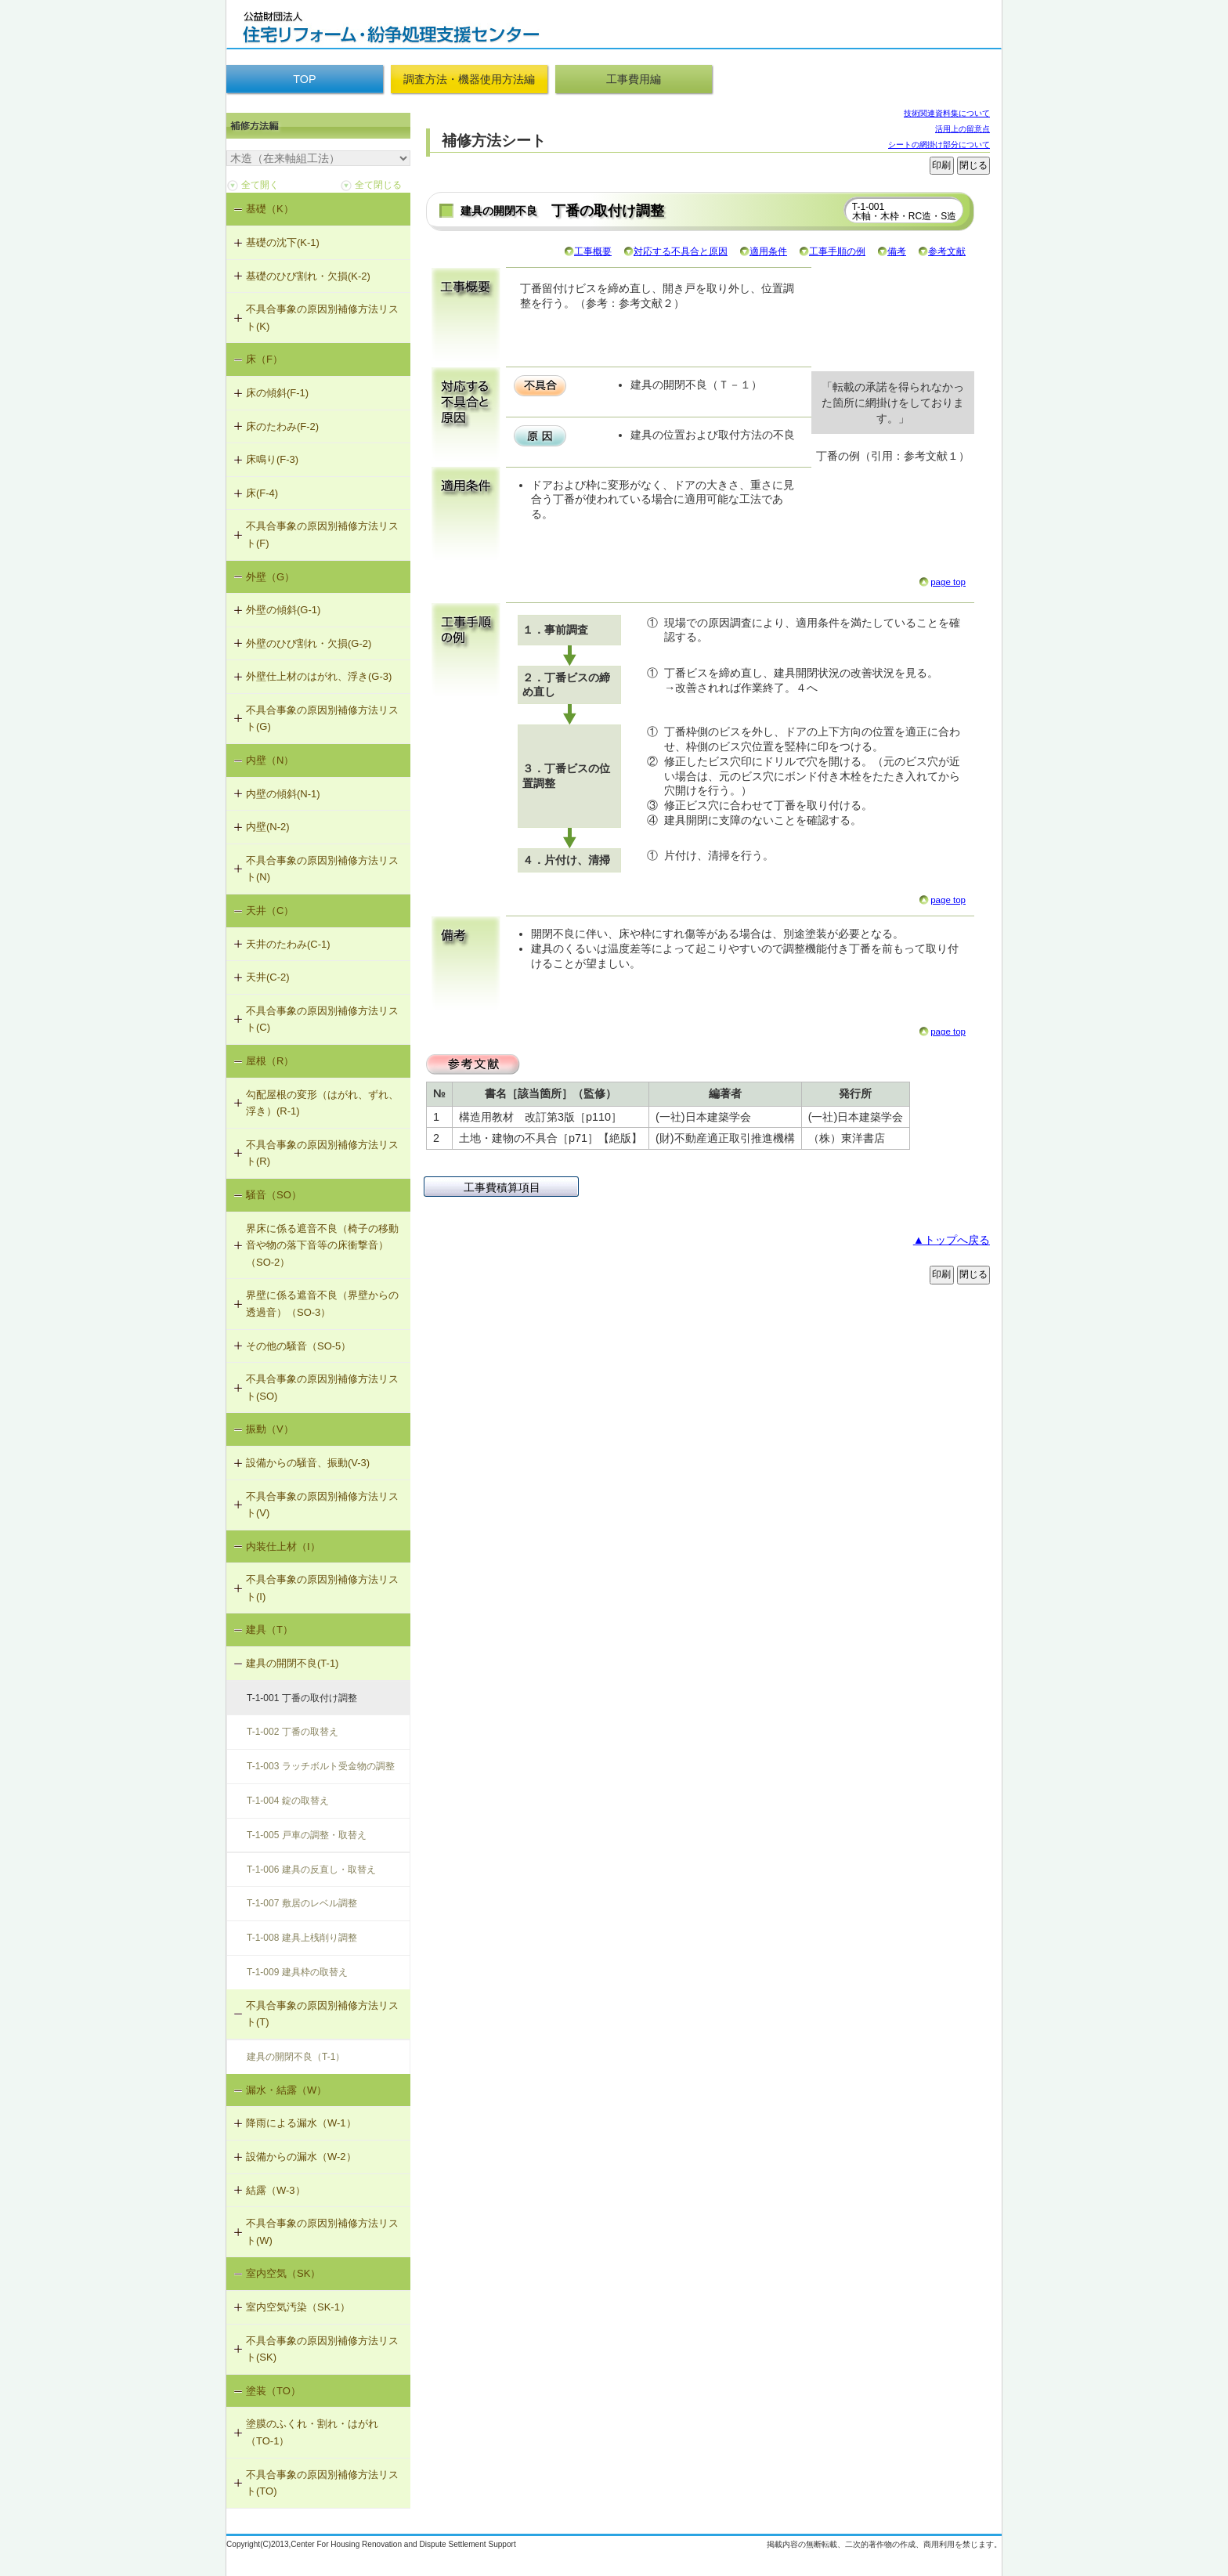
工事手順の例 (837, 251)
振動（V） (270, 1429)
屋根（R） (270, 1061)
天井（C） (270, 910)
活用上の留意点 (962, 129)
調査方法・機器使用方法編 (469, 79)
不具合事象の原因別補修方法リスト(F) (322, 534)
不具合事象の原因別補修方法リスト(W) (322, 2231)
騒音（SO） (274, 1195)
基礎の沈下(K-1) (283, 242)
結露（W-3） (275, 2190)
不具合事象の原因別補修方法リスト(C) (322, 1019)
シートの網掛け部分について (939, 144)
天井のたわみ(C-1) (288, 944)
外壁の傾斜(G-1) (283, 610)
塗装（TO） (273, 2391)
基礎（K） (270, 209)
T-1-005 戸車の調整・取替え (307, 1835)
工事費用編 (633, 79)
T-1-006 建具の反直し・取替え (311, 1869)
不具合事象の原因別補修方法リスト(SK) (322, 2349)
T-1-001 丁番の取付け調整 (302, 1698)
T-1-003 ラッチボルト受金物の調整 (321, 1766)
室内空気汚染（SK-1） (298, 2307)
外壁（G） (270, 577)
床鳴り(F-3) (272, 459)
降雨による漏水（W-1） (301, 2123)
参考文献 (947, 251)
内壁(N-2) (268, 827)
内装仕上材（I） (283, 1546)
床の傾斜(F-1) (277, 393)
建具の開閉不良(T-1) (292, 1663)
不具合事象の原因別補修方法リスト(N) (322, 868)
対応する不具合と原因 (681, 251)
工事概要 (593, 251)
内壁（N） (270, 760)
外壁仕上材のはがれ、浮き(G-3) (319, 676)
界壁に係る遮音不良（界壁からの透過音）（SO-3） (322, 1303)
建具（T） (269, 1629)
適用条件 (768, 251)
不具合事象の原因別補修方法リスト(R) (322, 1153)
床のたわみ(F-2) (282, 426)
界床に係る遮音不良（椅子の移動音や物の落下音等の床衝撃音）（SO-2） (322, 1245)
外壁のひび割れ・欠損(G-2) (308, 643)
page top (948, 582)
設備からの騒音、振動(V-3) (308, 1463)
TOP (304, 79)
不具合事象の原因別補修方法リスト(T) (322, 2014)
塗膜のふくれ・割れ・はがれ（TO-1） (312, 2432)
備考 (896, 251)
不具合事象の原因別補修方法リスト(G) (322, 718)
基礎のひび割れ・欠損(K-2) (308, 276)
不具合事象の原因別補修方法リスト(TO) (322, 2483)
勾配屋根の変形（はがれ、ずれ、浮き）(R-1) (322, 1103)
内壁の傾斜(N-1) (283, 794)
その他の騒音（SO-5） (298, 1346)
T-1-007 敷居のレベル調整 (302, 1903)
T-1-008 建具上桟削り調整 (302, 1937)
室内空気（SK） (283, 2273)
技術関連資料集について (947, 113)
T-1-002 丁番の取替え (292, 1731)
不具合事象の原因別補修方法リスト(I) (322, 1587)
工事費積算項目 (502, 1187)
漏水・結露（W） (286, 2090)
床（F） (264, 359)
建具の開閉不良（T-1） (296, 2056)
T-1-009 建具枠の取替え (297, 1972)
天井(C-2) (268, 977)
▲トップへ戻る (951, 1240)
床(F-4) (262, 493)
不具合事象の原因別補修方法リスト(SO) (322, 1387)
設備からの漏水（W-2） (301, 2156)
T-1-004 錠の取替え (288, 1800)
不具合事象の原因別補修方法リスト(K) (322, 317)
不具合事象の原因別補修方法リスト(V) (322, 1504)
